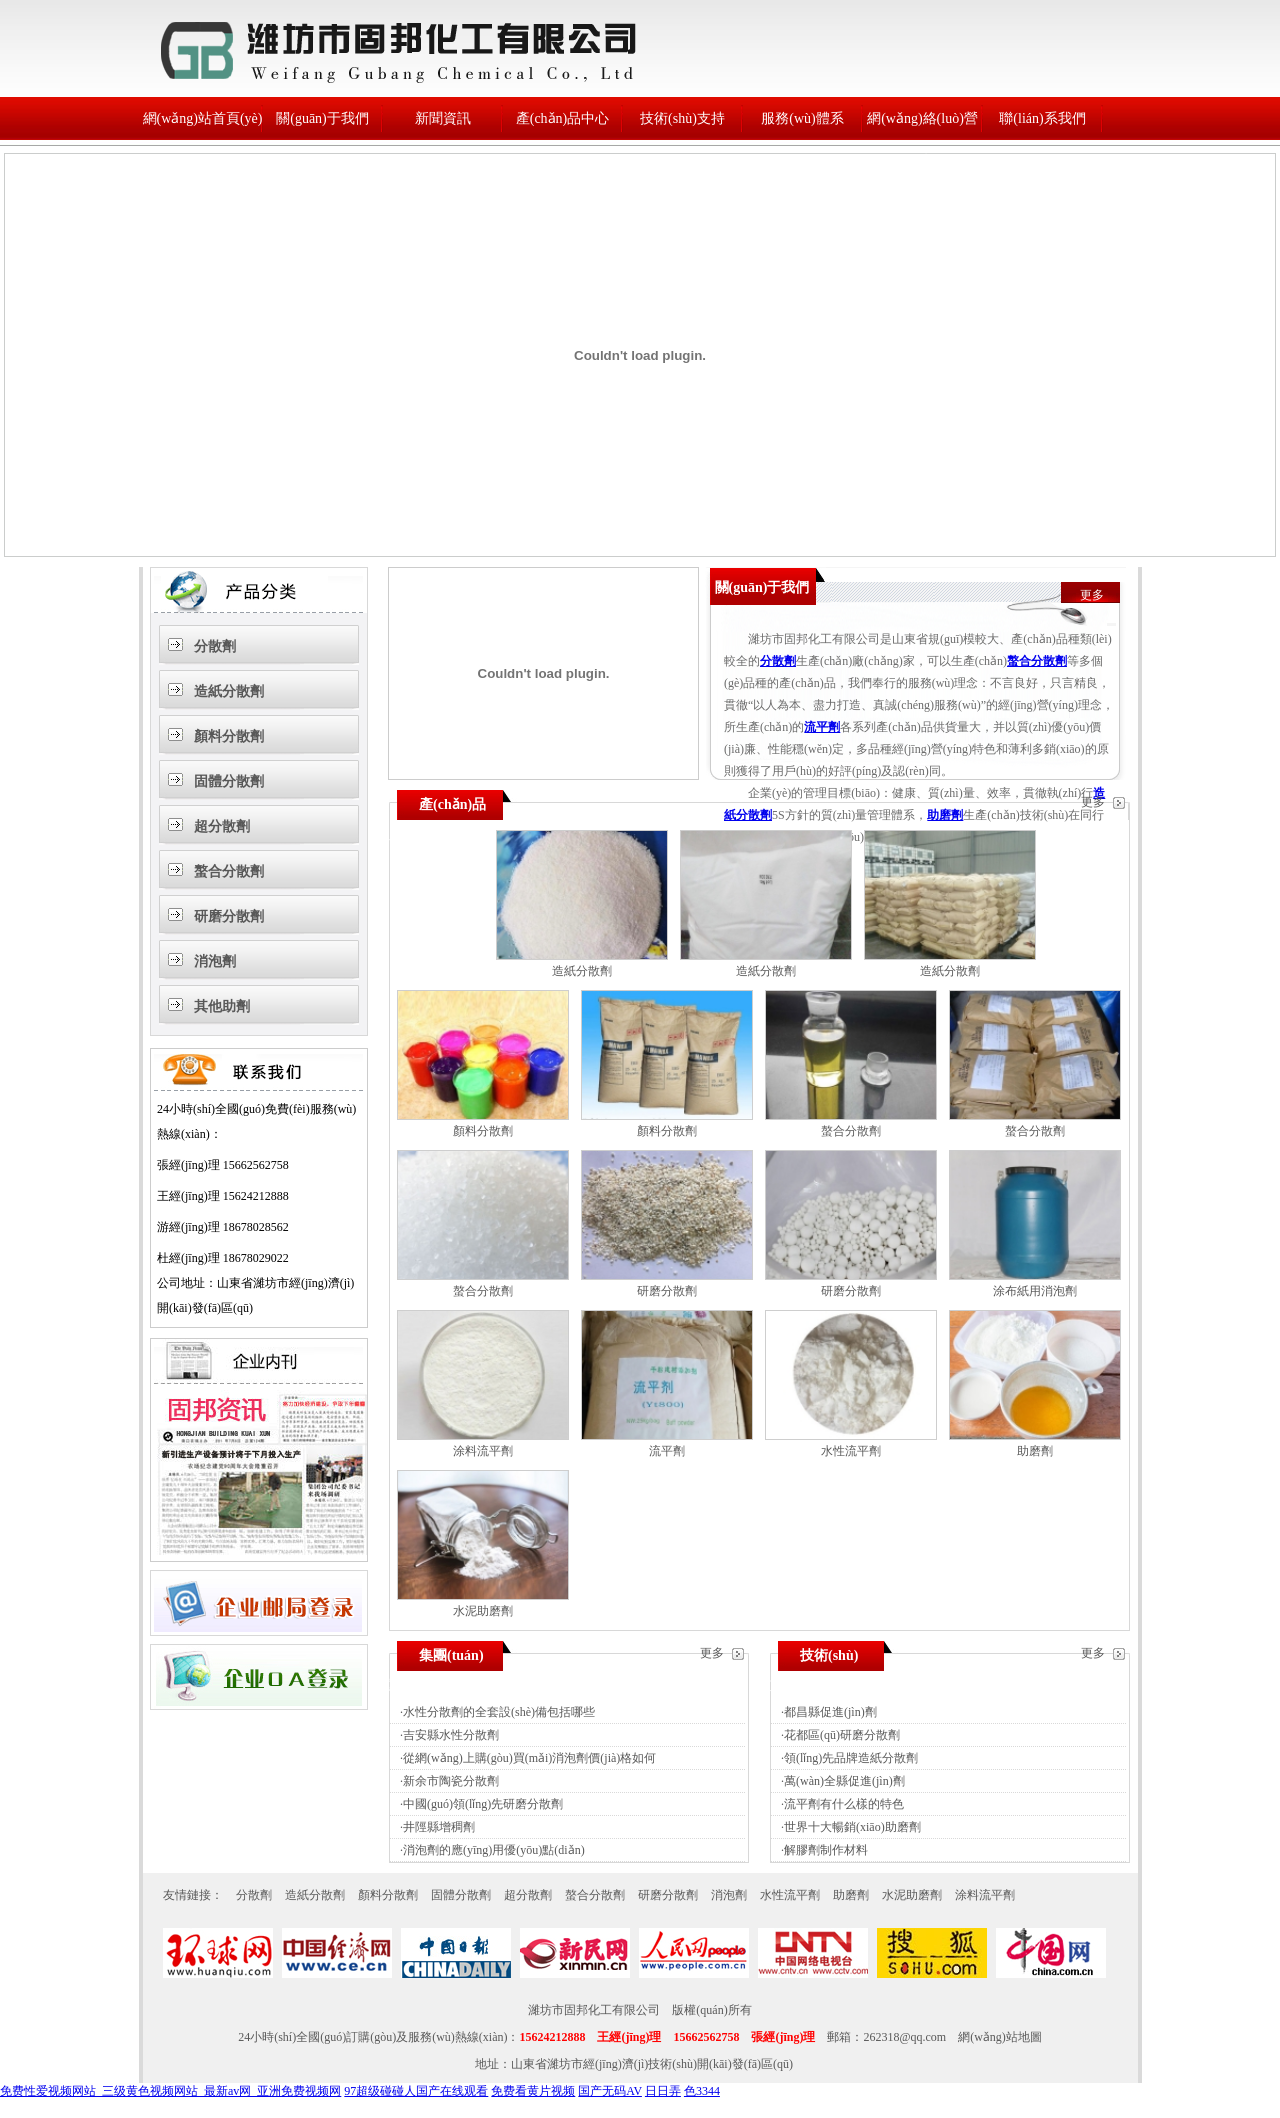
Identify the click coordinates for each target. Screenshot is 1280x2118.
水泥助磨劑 (483, 1611)
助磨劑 (945, 815)
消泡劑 (215, 961)
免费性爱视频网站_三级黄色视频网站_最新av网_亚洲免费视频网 (170, 2091)
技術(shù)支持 (682, 118)
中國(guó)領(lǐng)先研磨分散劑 (483, 1804)
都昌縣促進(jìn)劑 (830, 1712)
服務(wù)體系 (802, 118)
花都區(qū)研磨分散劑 (842, 1735)
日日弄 (663, 2091)
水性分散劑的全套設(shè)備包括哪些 (499, 1712)
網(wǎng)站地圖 (1000, 2037)
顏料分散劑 (229, 736)
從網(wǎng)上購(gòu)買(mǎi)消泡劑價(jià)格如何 (529, 1758)
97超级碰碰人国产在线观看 (416, 2091)
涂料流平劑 (483, 1451)
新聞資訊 (443, 118)
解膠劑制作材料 (826, 1850)
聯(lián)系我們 (1042, 118)
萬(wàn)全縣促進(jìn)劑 (844, 1781)
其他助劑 (222, 1006)
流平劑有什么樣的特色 (844, 1804)
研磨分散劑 (229, 916)
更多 (1092, 595)
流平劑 (822, 727)
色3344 (702, 2091)
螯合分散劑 (229, 871)
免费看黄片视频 (533, 2091)
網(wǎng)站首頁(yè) (203, 118)
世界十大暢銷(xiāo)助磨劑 (852, 1827)
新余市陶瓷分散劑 (451, 1781)
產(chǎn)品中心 (563, 118)
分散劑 (215, 646)
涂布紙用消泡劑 (1035, 1291)
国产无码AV (610, 2091)
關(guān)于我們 (322, 118)
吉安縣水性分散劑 (451, 1735)
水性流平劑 (851, 1451)
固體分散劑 (229, 781)
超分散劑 (222, 826)
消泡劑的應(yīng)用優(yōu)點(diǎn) (494, 1850)
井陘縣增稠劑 (439, 1827)
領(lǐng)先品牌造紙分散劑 (851, 1758)
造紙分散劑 (229, 691)
